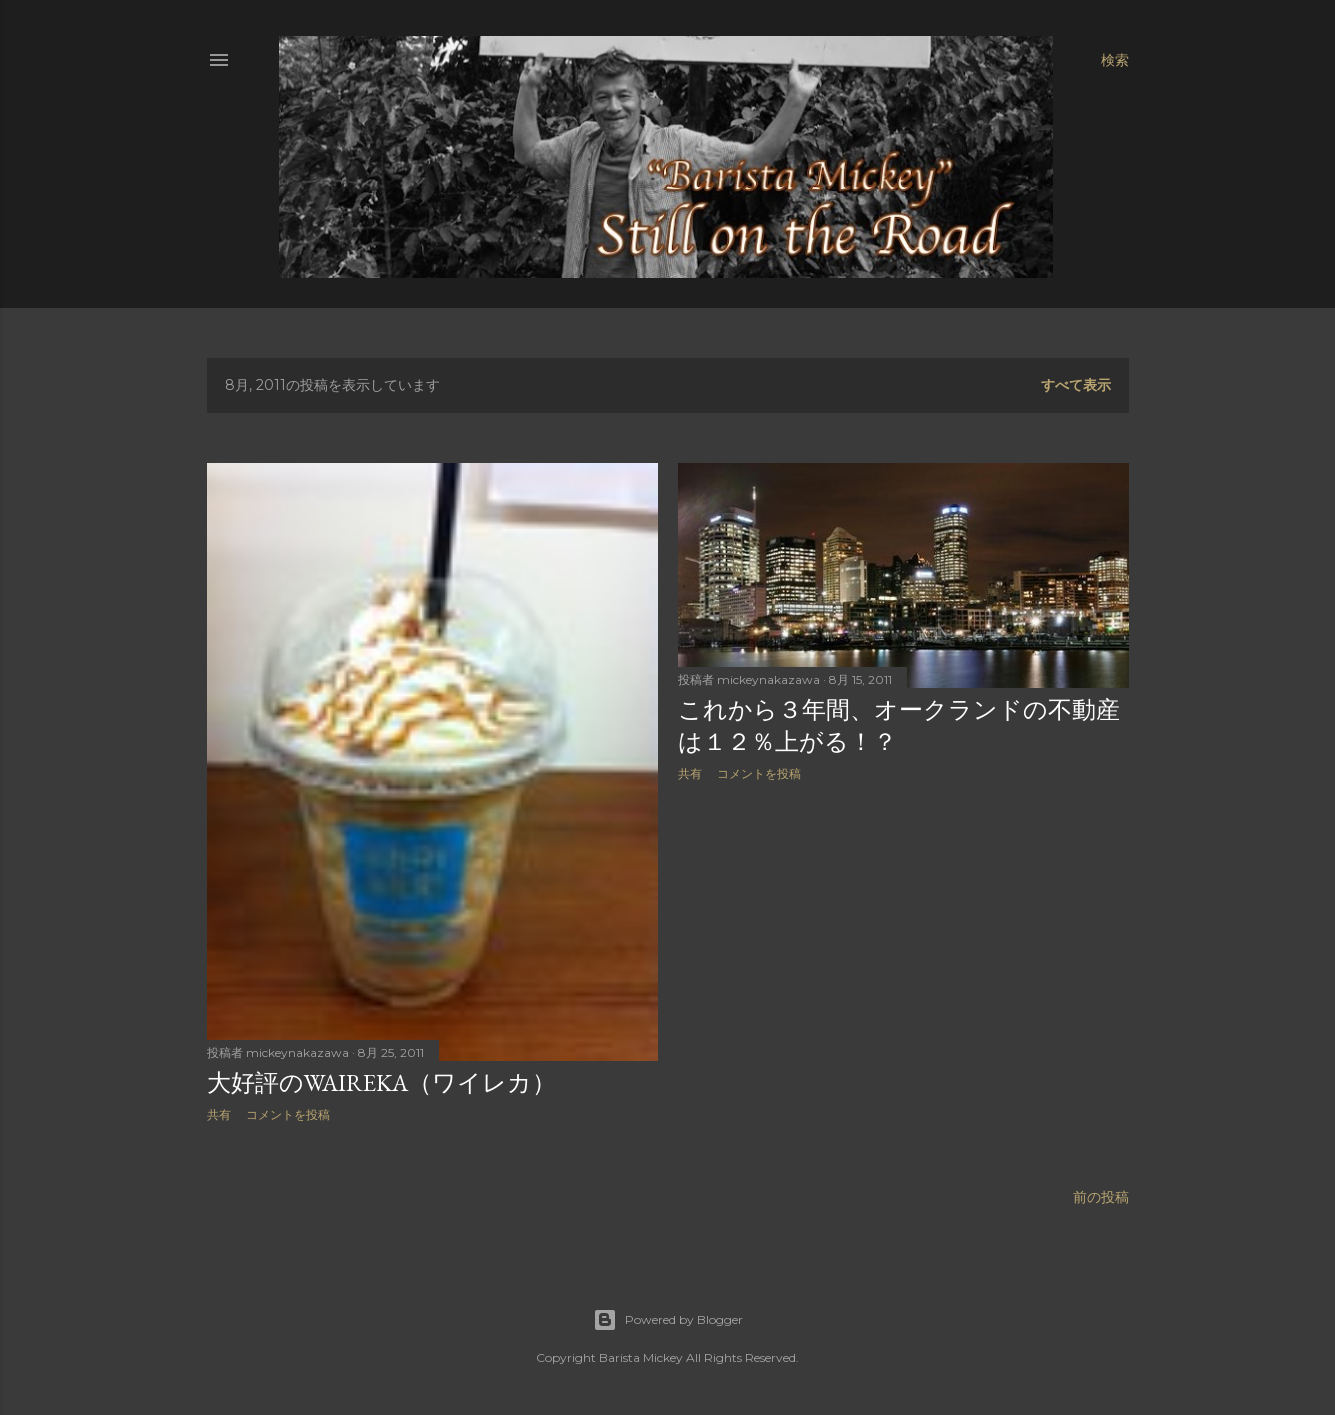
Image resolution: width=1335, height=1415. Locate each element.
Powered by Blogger (668, 1320)
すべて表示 (1076, 385)
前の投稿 (1101, 1197)
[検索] (1115, 60)
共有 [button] (219, 1114)
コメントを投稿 (288, 1114)
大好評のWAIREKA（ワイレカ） (381, 1082)
